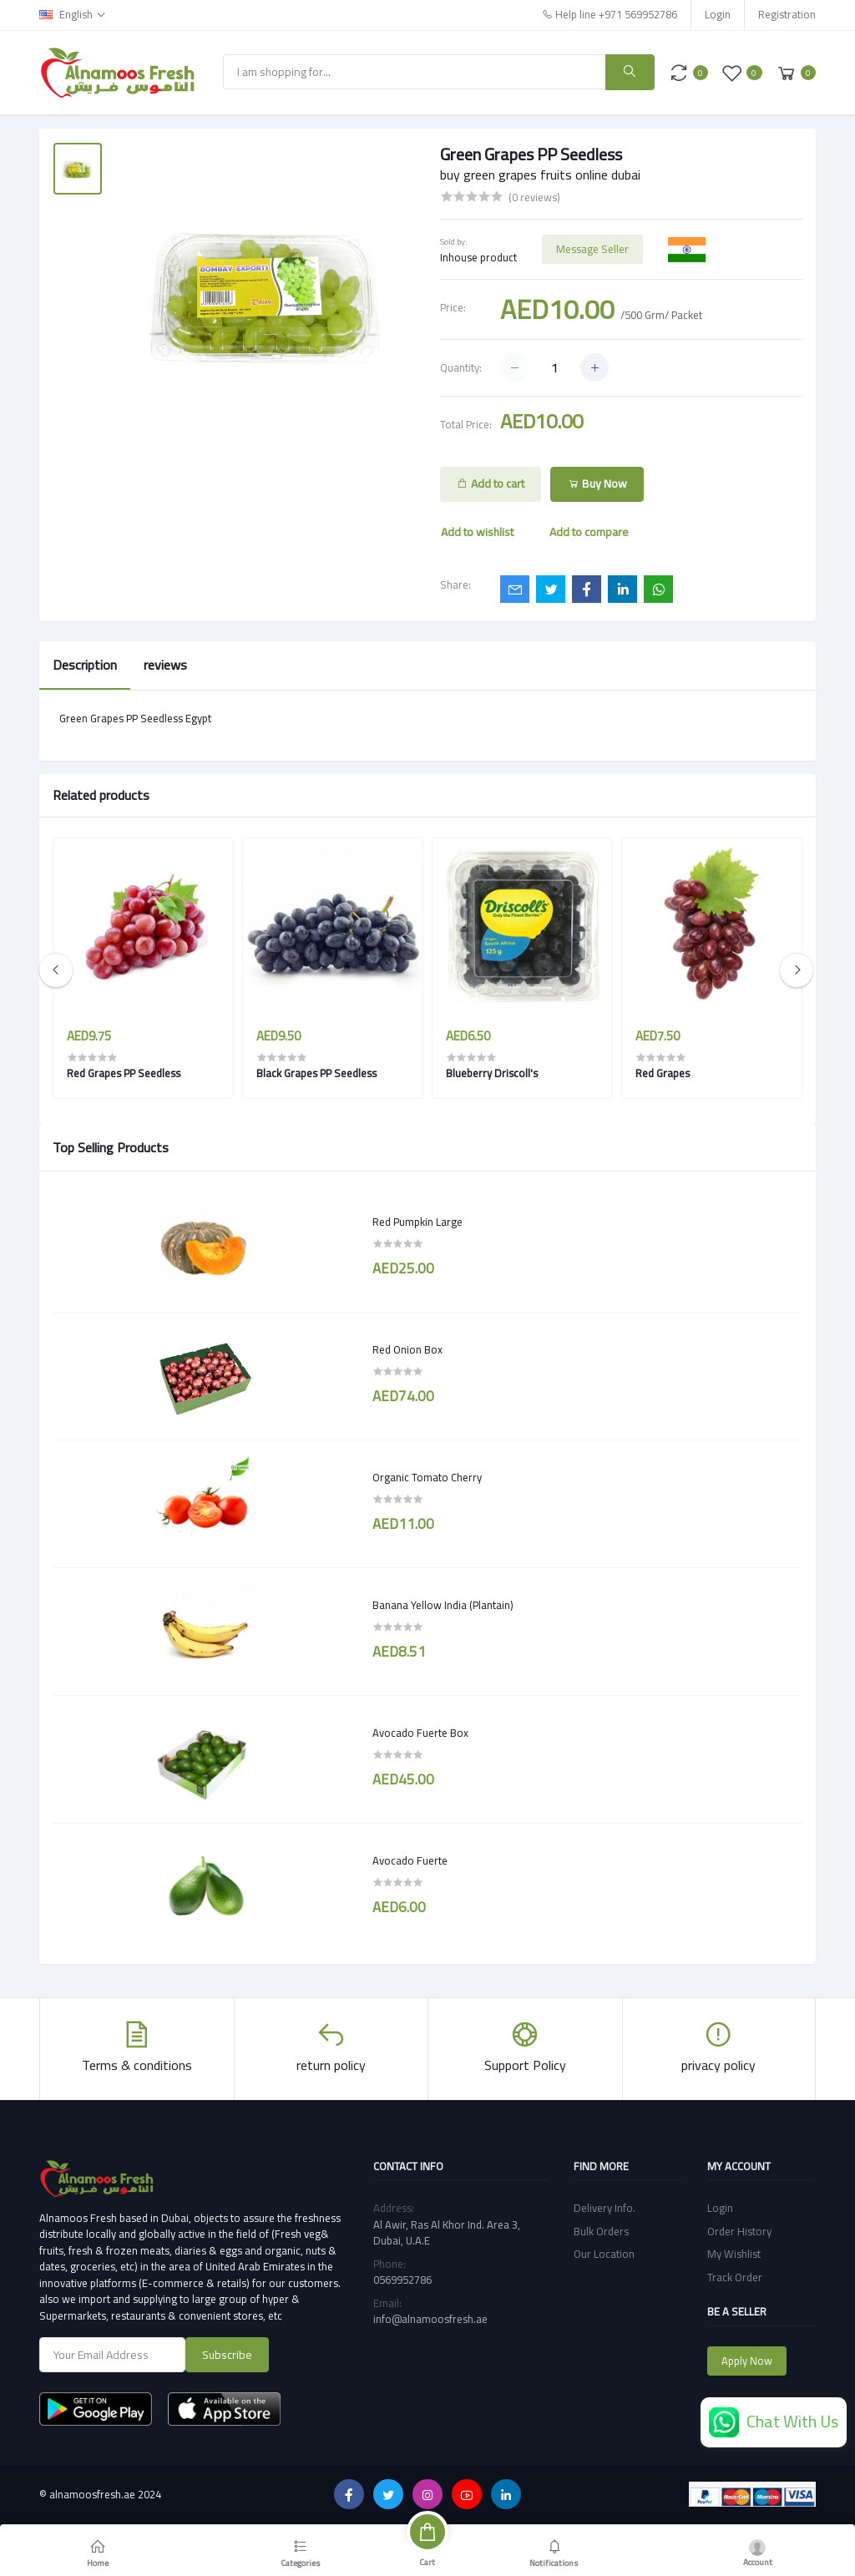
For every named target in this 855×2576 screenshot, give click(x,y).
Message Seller (592, 249)
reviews (165, 664)
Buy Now (597, 483)
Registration (787, 14)
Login (718, 14)
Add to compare (589, 532)
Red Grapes (662, 1073)
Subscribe (227, 2355)
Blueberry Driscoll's (492, 1073)
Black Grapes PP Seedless (316, 1073)
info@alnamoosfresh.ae (430, 2319)
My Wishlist (734, 2254)
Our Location (604, 2254)
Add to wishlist (477, 532)
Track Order (734, 2277)
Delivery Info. (604, 2208)
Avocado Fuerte (410, 1861)
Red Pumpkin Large (417, 1222)
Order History (739, 2231)
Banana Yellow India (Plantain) (443, 1605)
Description (85, 664)
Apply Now (746, 2361)
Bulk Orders (601, 2231)
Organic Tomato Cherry (427, 1478)
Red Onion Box (407, 1350)
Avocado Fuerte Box (420, 1733)
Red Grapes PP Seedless (123, 1073)
